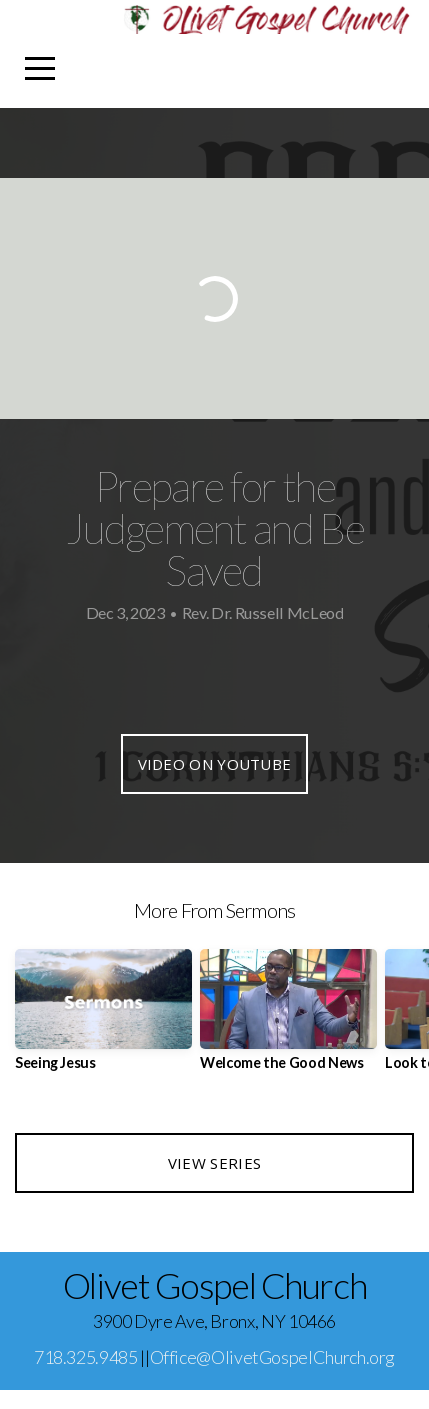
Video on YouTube (215, 764)
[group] (103, 1017)
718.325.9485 (86, 1357)
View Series (214, 1163)
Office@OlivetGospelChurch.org (273, 1357)
